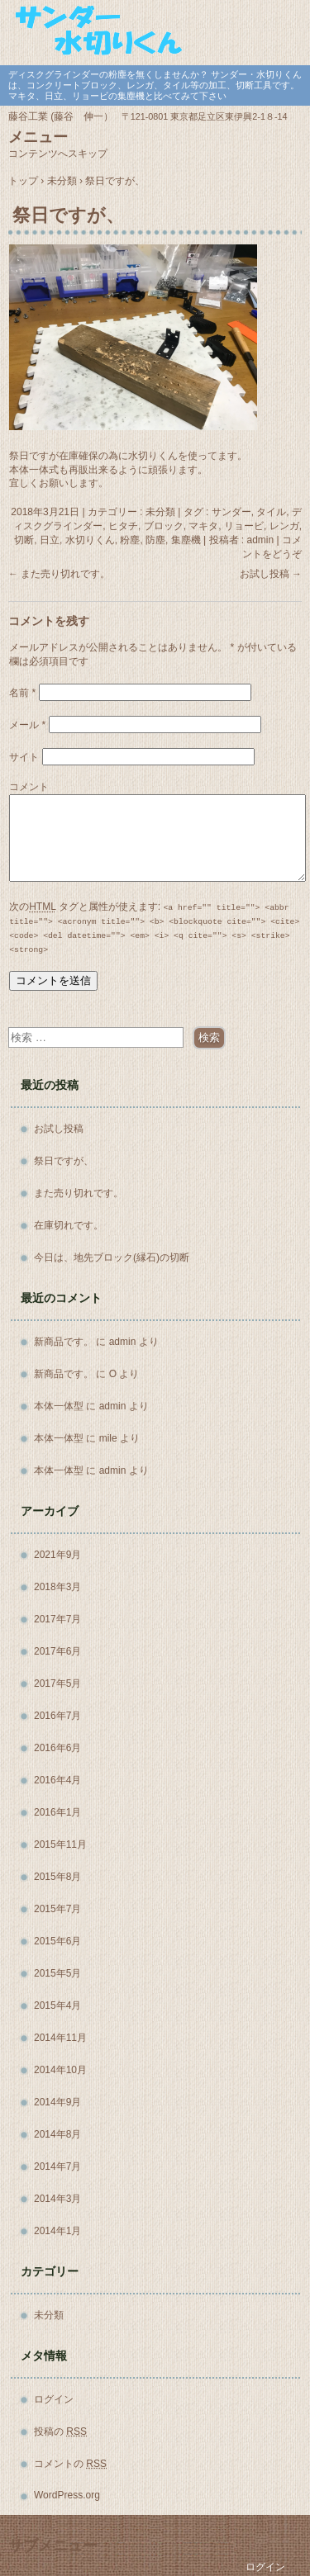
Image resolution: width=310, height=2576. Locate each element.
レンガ (284, 526)
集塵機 (186, 540)
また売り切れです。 (59, 574)
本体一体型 (58, 1406)
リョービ (244, 526)
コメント (29, 787)
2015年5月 (57, 1973)
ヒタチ (123, 526)
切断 (24, 540)
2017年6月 (57, 1651)
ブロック (164, 526)
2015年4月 (57, 2005)
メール (27, 725)
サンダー (231, 512)
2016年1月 (57, 1812)
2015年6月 (57, 1941)
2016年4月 (57, 1780)
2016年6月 (57, 1748)
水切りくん (90, 540)
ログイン (54, 2399)
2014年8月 (57, 2134)
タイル (271, 512)
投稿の (60, 2431)
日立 (50, 540)
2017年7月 (57, 1619)
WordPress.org (67, 2495)
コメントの (70, 2463)
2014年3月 (57, 2198)
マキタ (203, 526)
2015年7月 (57, 1909)
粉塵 (130, 540)
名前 (22, 692)
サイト (24, 757)
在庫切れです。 (68, 1225)
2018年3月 (57, 1587)
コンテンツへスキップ (57, 153)
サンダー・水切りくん (155, 30)
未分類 (160, 512)
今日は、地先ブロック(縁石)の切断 (111, 1257)
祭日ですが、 (63, 1161)
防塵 (155, 540)
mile (108, 1438)
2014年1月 (57, 2231)
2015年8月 (57, 1876)
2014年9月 (57, 2102)
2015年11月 (60, 1844)
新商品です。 (63, 1341)
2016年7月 (57, 1715)
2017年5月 (57, 1683)
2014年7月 (57, 2166)
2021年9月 (57, 1554)
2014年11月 (60, 2037)
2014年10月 (60, 2070)
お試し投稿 (271, 574)
